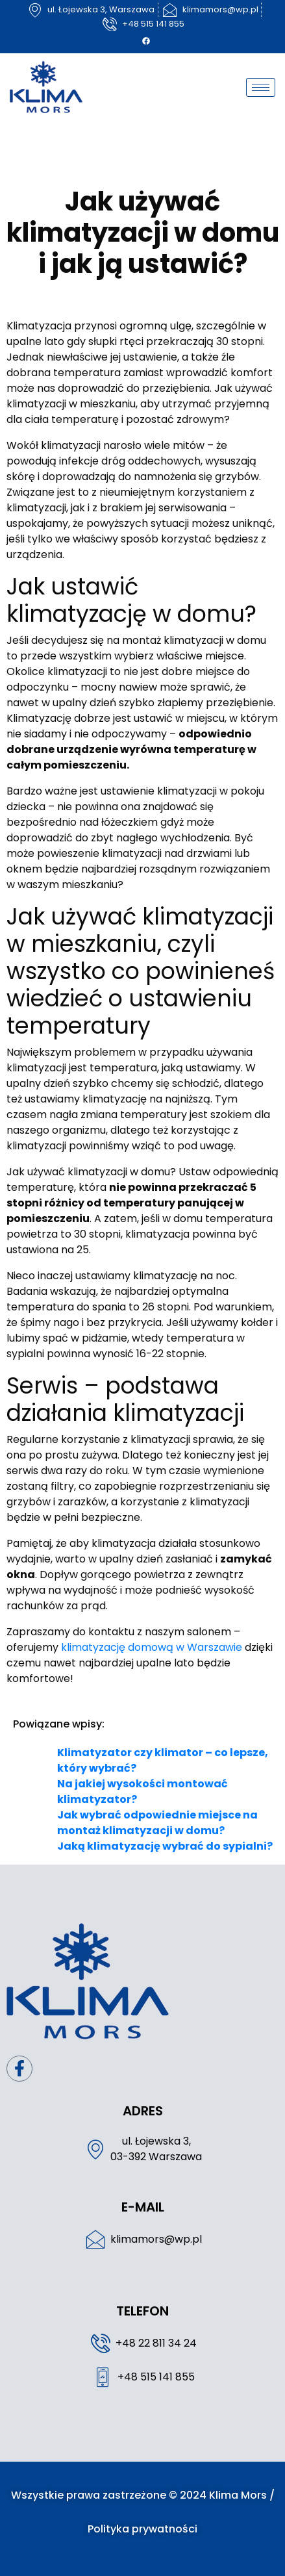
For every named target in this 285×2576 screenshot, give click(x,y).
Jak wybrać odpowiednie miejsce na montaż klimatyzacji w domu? (157, 1822)
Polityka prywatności (142, 2528)
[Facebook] (146, 41)
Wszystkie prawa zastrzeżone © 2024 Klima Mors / (143, 2495)
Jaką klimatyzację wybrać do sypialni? (165, 1846)
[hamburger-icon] (260, 87)
